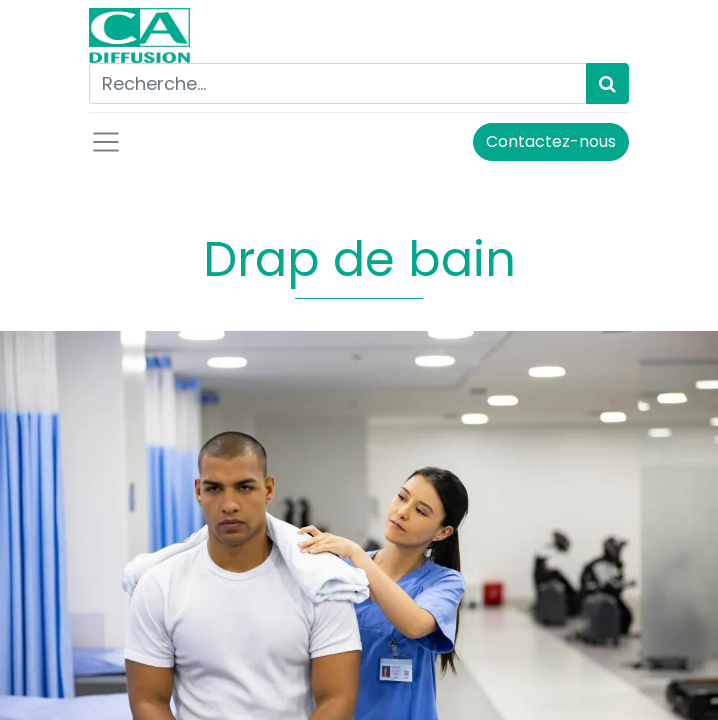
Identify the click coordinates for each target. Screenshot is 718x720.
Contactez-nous (551, 141)
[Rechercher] (607, 83)
